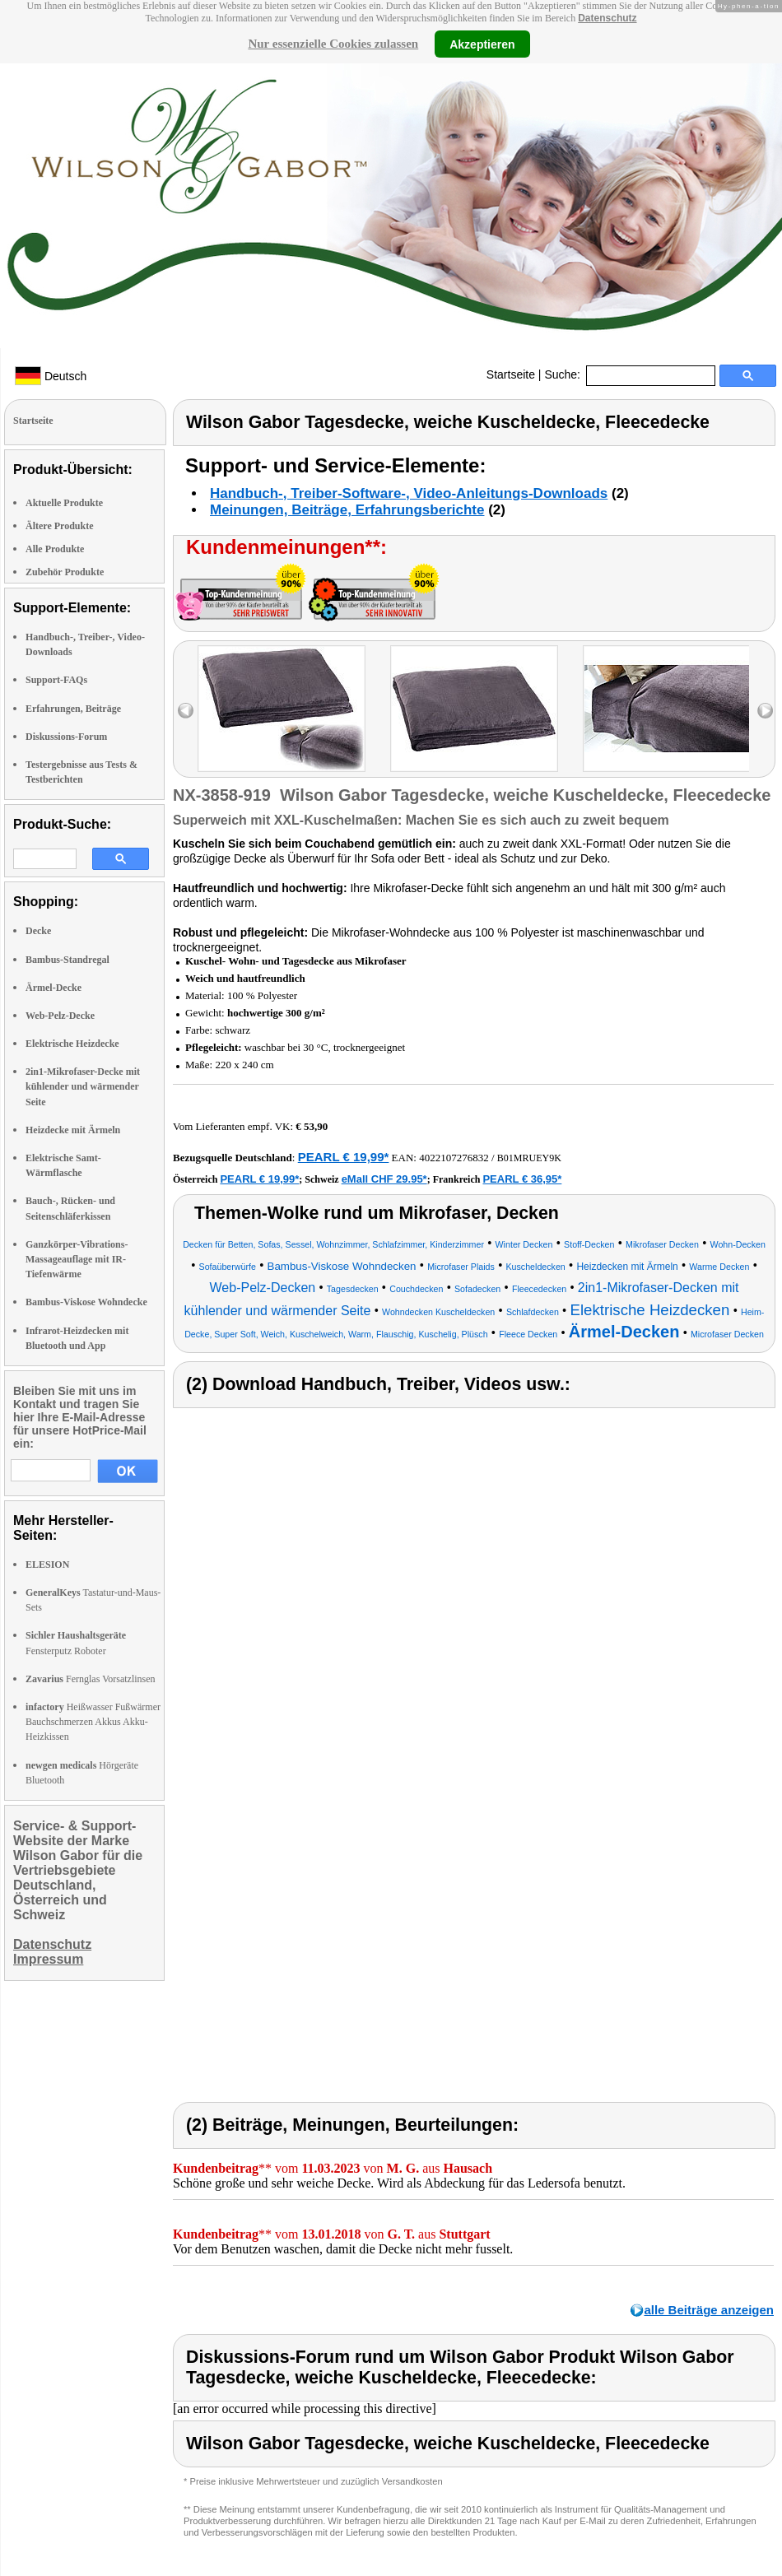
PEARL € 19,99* (343, 1157)
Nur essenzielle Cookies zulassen (333, 43)
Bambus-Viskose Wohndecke (86, 1302)
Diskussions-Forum (66, 736)
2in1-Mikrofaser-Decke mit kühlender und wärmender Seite (83, 1086)
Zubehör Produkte (65, 572)
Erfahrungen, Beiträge (73, 708)
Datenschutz (607, 18)
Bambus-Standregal (67, 959)
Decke (38, 931)
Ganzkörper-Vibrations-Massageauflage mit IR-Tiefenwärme (77, 1259)
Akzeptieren (481, 43)
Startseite (510, 374)
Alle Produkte (55, 549)
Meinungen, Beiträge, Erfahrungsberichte (347, 510)
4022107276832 (454, 1157)
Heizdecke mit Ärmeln (73, 1130)
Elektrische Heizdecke (72, 1043)
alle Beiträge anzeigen (709, 2310)
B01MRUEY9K (529, 1158)
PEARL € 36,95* (521, 1179)
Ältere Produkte (60, 526)
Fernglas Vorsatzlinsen (91, 1679)
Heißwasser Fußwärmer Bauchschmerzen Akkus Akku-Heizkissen (93, 1721)
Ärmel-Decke (53, 987)
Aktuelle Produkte (64, 503)
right (765, 710)
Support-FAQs (56, 680)
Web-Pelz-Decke (60, 1015)
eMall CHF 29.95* (384, 1179)
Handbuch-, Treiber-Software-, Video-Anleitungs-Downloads (408, 493)
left (185, 710)
